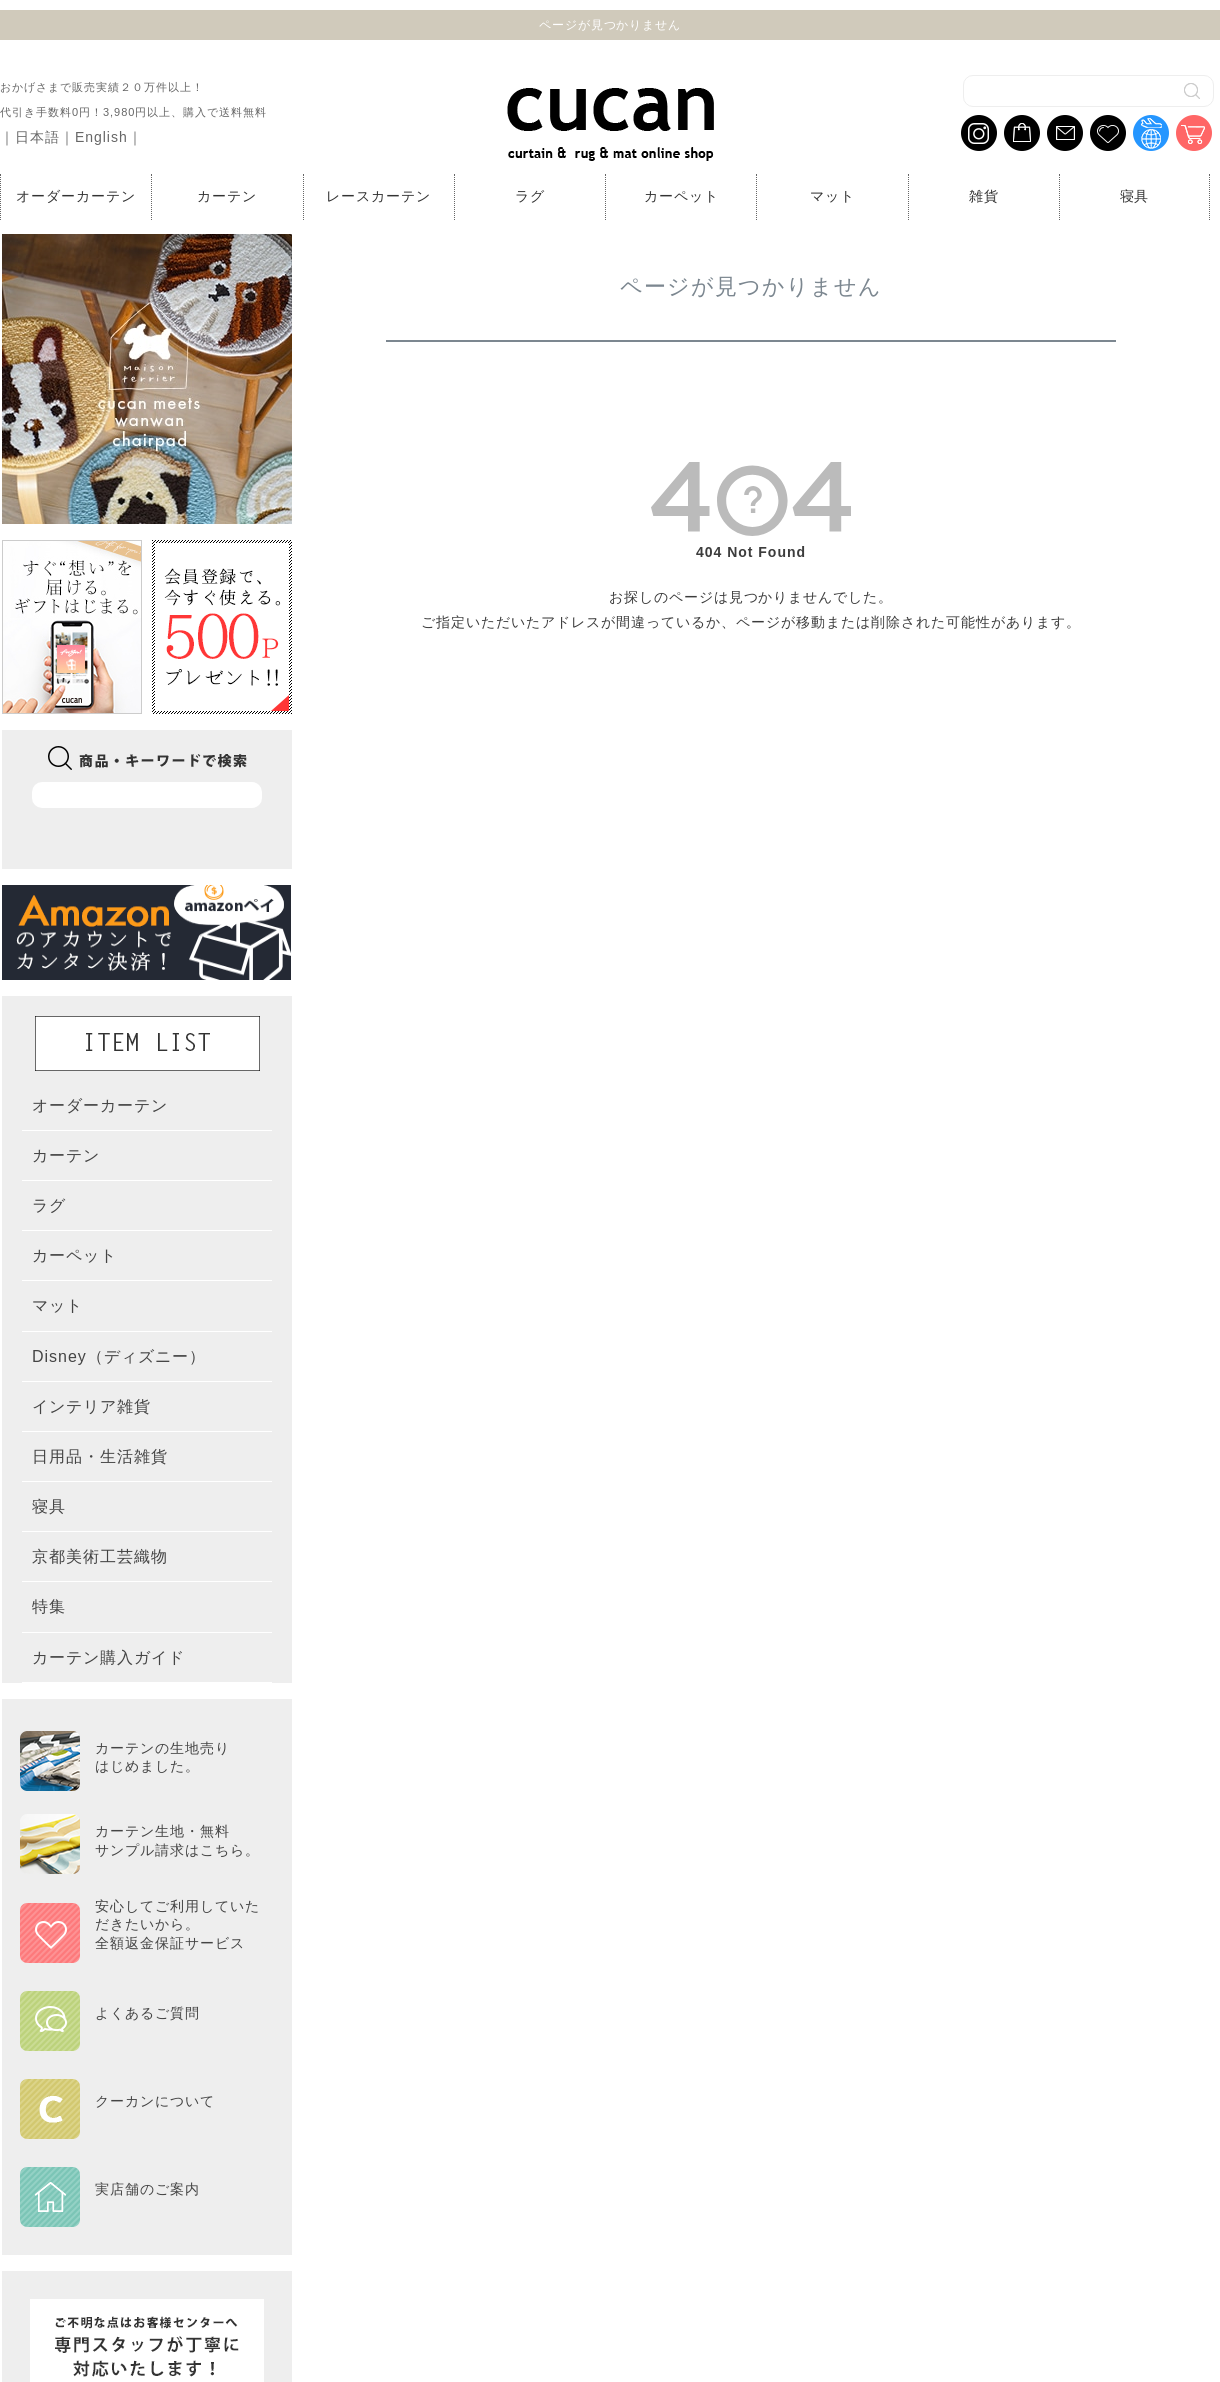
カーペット (681, 196)
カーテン (227, 196)
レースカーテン (378, 196)
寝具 (1135, 196)
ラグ (530, 196)
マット (832, 196)
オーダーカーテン (76, 196)
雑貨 (984, 196)
